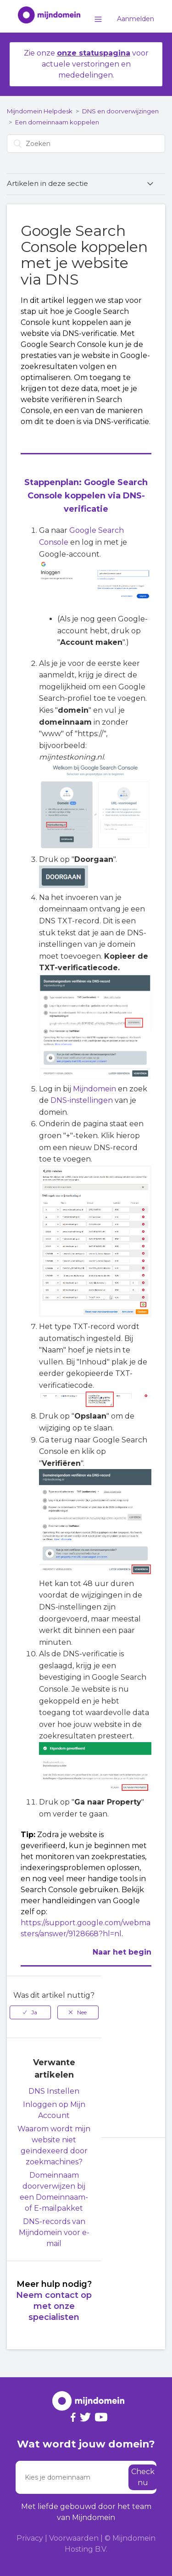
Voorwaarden (74, 2538)
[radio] (30, 2012)
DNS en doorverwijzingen (120, 111)
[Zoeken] (86, 143)
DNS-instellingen (81, 1100)
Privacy (30, 2538)
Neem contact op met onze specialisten (54, 2306)
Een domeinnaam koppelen (57, 122)
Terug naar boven (135, 2158)
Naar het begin (122, 1952)
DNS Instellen (53, 2091)
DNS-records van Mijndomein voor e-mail (54, 2232)
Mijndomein (94, 1088)
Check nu (143, 2477)
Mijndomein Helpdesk (39, 111)
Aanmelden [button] (135, 19)
